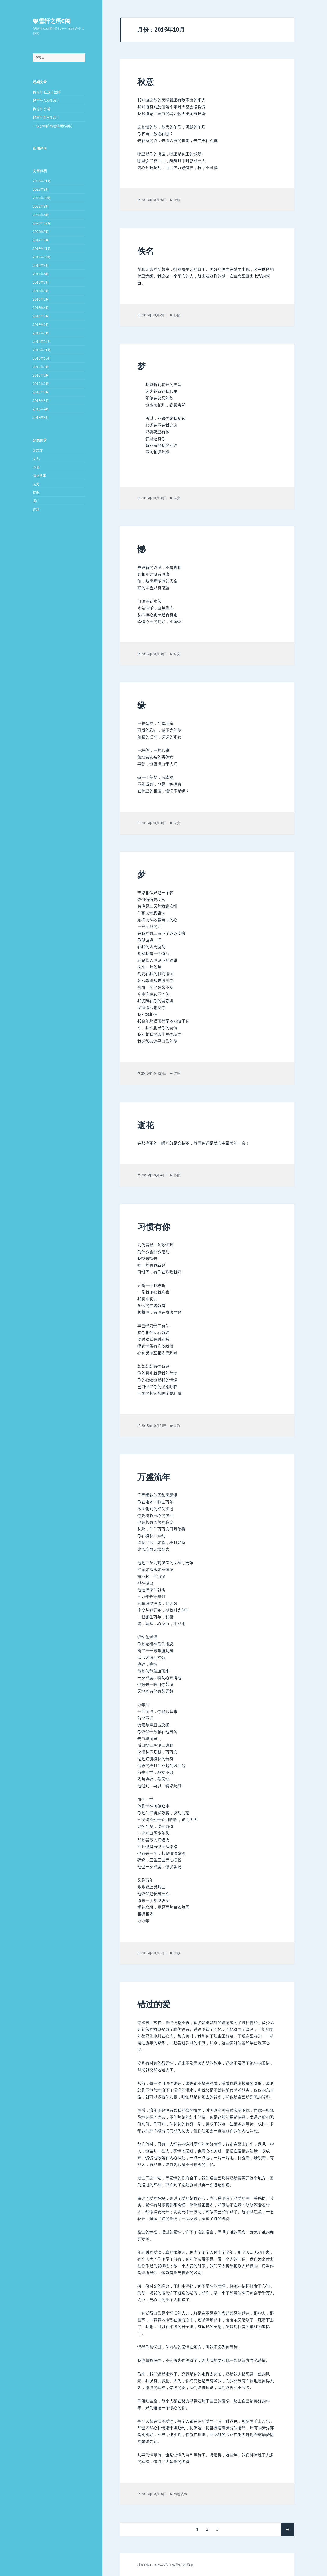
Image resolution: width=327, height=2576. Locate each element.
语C (35, 501)
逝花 (145, 1124)
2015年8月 (41, 375)
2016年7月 (41, 282)
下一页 (287, 2529)
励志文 (38, 450)
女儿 (36, 458)
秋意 (145, 81)
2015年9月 (41, 367)
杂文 (36, 484)
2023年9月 (41, 189)
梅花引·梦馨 (41, 109)
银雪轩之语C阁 (52, 21)
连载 (36, 509)
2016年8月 (41, 274)
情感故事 (39, 475)
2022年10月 (42, 198)
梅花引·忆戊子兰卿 (47, 92)
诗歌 (36, 492)
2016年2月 (41, 324)
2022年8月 (41, 214)
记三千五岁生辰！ (46, 117)
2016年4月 (41, 307)
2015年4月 (41, 409)
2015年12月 (42, 341)
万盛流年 (153, 1476)
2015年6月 (41, 392)
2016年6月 (41, 290)
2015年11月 (42, 350)
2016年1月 (41, 333)
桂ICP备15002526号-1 (154, 2564)
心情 (36, 467)
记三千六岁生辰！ (46, 100)
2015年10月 (42, 358)
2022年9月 (41, 206)
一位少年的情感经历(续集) (52, 126)
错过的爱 (153, 2004)
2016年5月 (41, 299)
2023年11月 (42, 181)
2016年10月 (42, 257)
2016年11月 (42, 248)
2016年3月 (41, 316)
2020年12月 (42, 223)
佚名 (145, 250)
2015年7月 (41, 383)
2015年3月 (41, 417)
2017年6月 (41, 240)
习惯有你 (153, 1226)
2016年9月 (41, 265)
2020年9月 (41, 231)
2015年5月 (41, 400)
